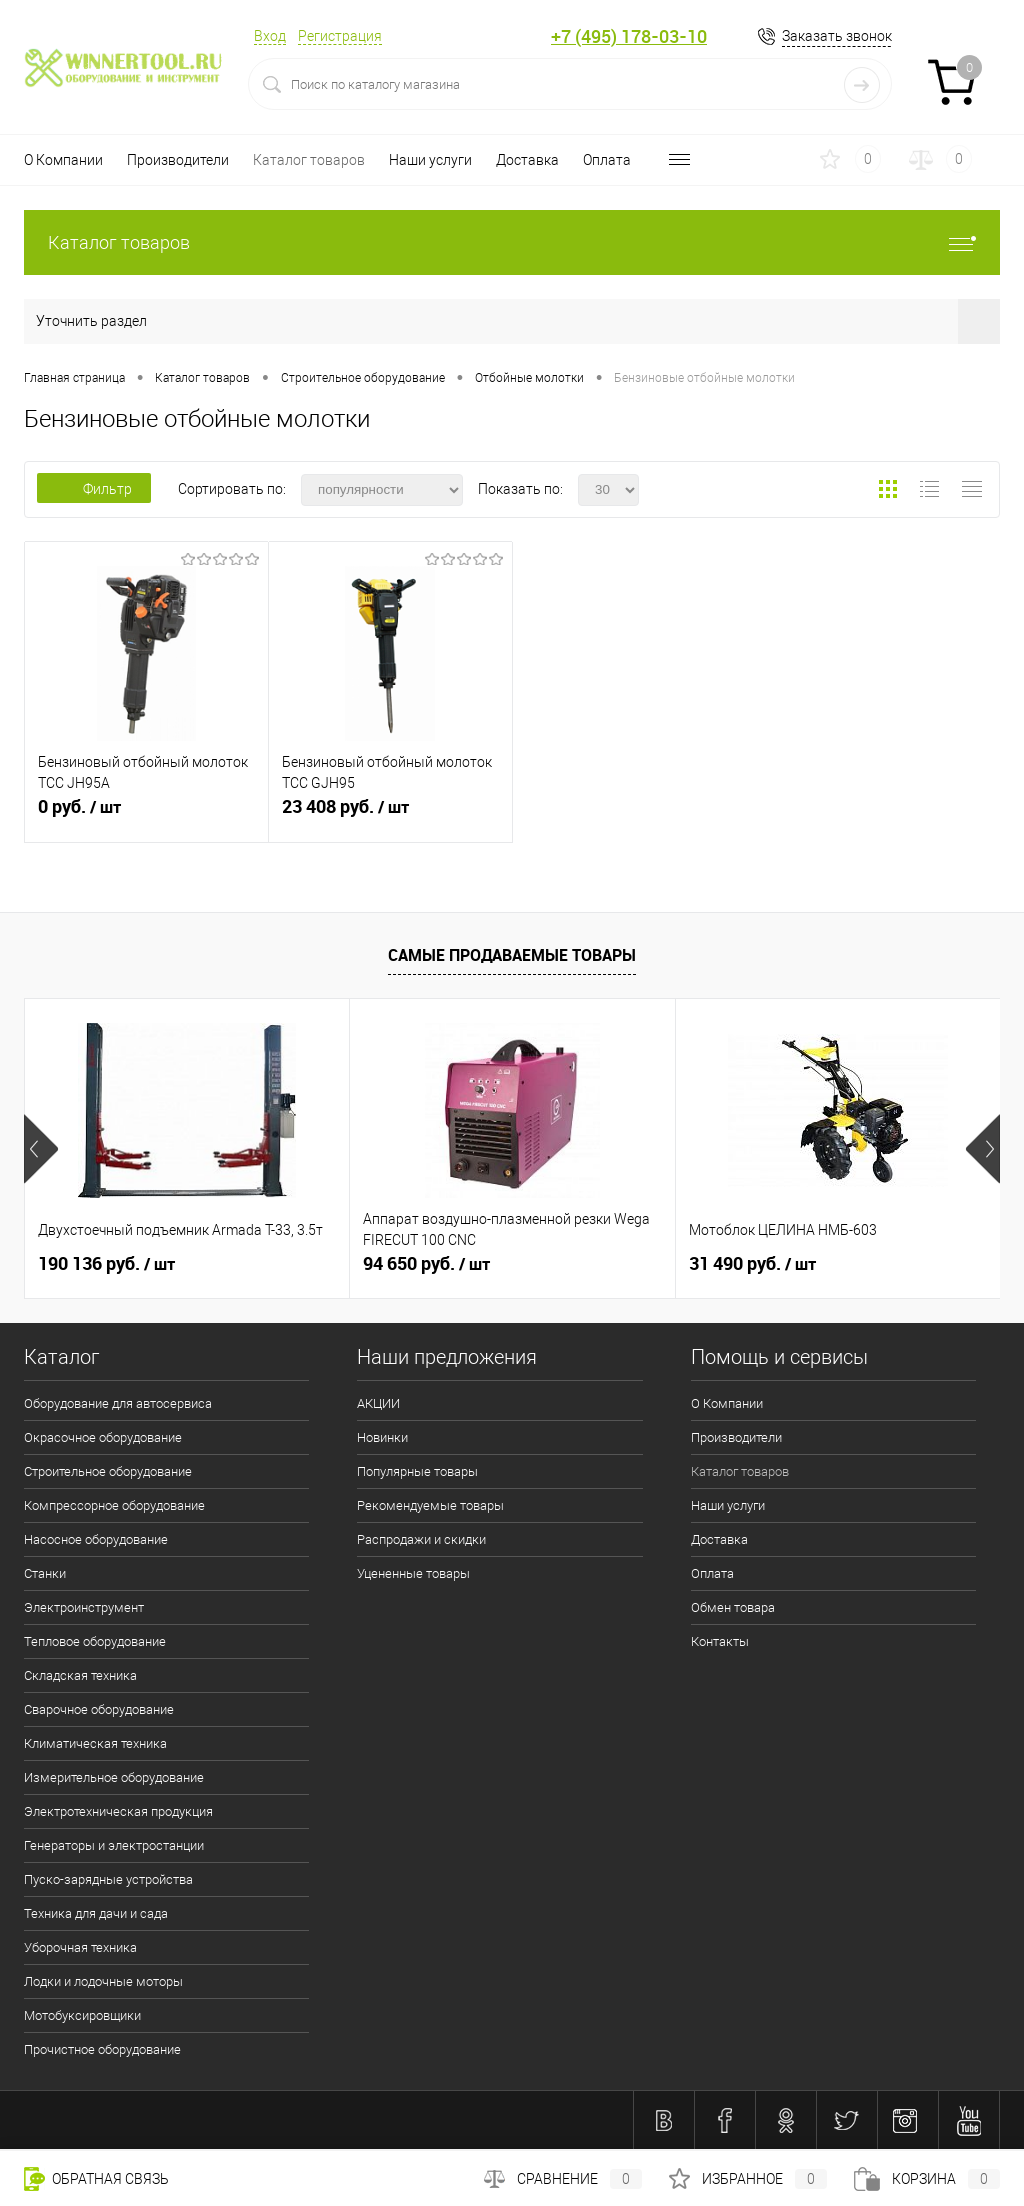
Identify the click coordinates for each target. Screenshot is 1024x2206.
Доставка (527, 160)
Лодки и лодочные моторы (103, 1981)
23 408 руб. (390, 815)
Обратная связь (96, 2179)
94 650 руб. (426, 1264)
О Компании (63, 160)
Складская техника (80, 1675)
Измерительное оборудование (114, 1777)
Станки (45, 1573)
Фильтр (94, 489)
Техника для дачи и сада (96, 1913)
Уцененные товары (413, 1573)
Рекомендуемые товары (430, 1505)
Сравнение (563, 2179)
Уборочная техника (80, 1947)
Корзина (927, 2179)
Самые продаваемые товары (512, 955)
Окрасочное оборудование (103, 1437)
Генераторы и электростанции (114, 1845)
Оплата (607, 160)
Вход (270, 36)
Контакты (720, 1641)
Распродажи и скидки (421, 1539)
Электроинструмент (84, 1607)
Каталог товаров (309, 160)
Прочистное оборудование (102, 2049)
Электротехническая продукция (118, 1811)
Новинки (382, 1437)
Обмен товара (733, 1607)
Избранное (748, 2179)
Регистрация (340, 36)
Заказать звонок (837, 36)
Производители (178, 160)
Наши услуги (430, 160)
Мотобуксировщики (82, 2015)
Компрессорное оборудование (114, 1505)
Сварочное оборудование (99, 1709)
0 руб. (146, 815)
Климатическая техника (95, 1743)
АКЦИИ (378, 1403)
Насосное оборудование (96, 1539)
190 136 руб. (106, 1264)
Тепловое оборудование (95, 1641)
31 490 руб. (752, 1264)
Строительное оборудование (108, 1471)
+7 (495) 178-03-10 (629, 36)
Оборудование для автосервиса (118, 1403)
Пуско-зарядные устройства (108, 1879)
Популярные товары (417, 1471)
